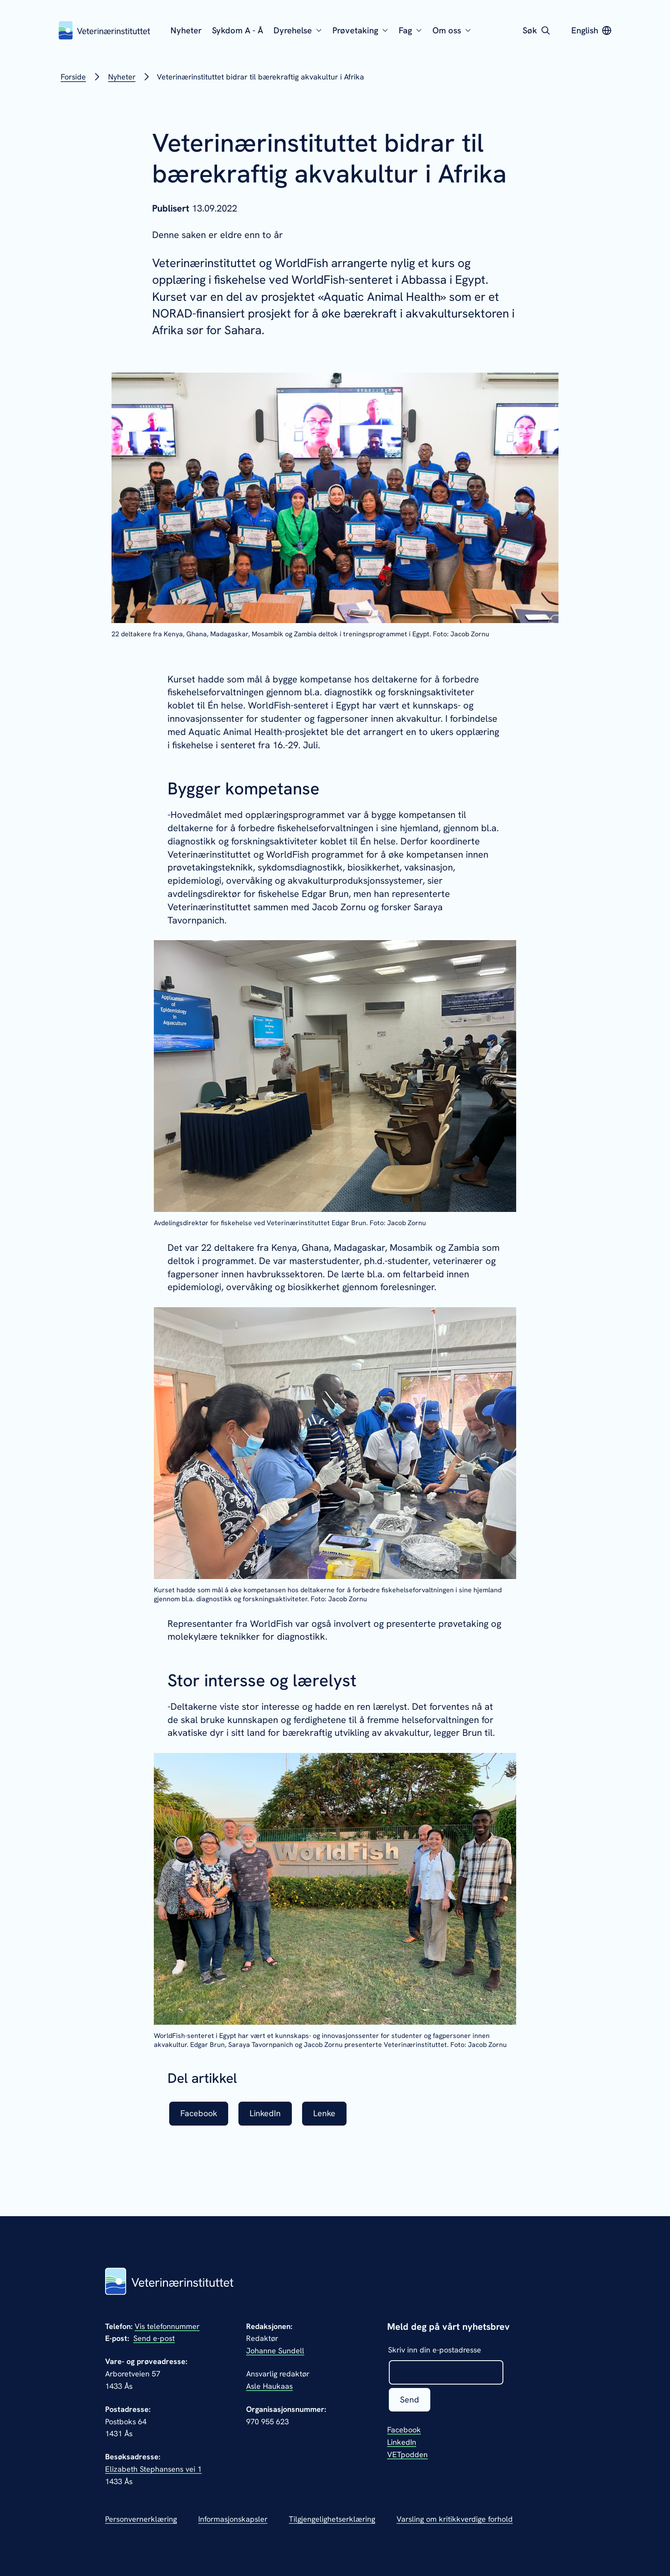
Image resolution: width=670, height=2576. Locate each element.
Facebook (404, 2430)
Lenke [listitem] (326, 2113)
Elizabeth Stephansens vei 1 (153, 2469)
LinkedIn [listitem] (267, 2113)
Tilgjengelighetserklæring (332, 2519)
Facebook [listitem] (199, 2113)
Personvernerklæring (141, 2519)
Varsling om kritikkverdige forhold (455, 2519)
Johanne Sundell (275, 2351)
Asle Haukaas (269, 2386)
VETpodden (407, 2455)
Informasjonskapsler (232, 2519)
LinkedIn (401, 2442)
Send (409, 2399)
